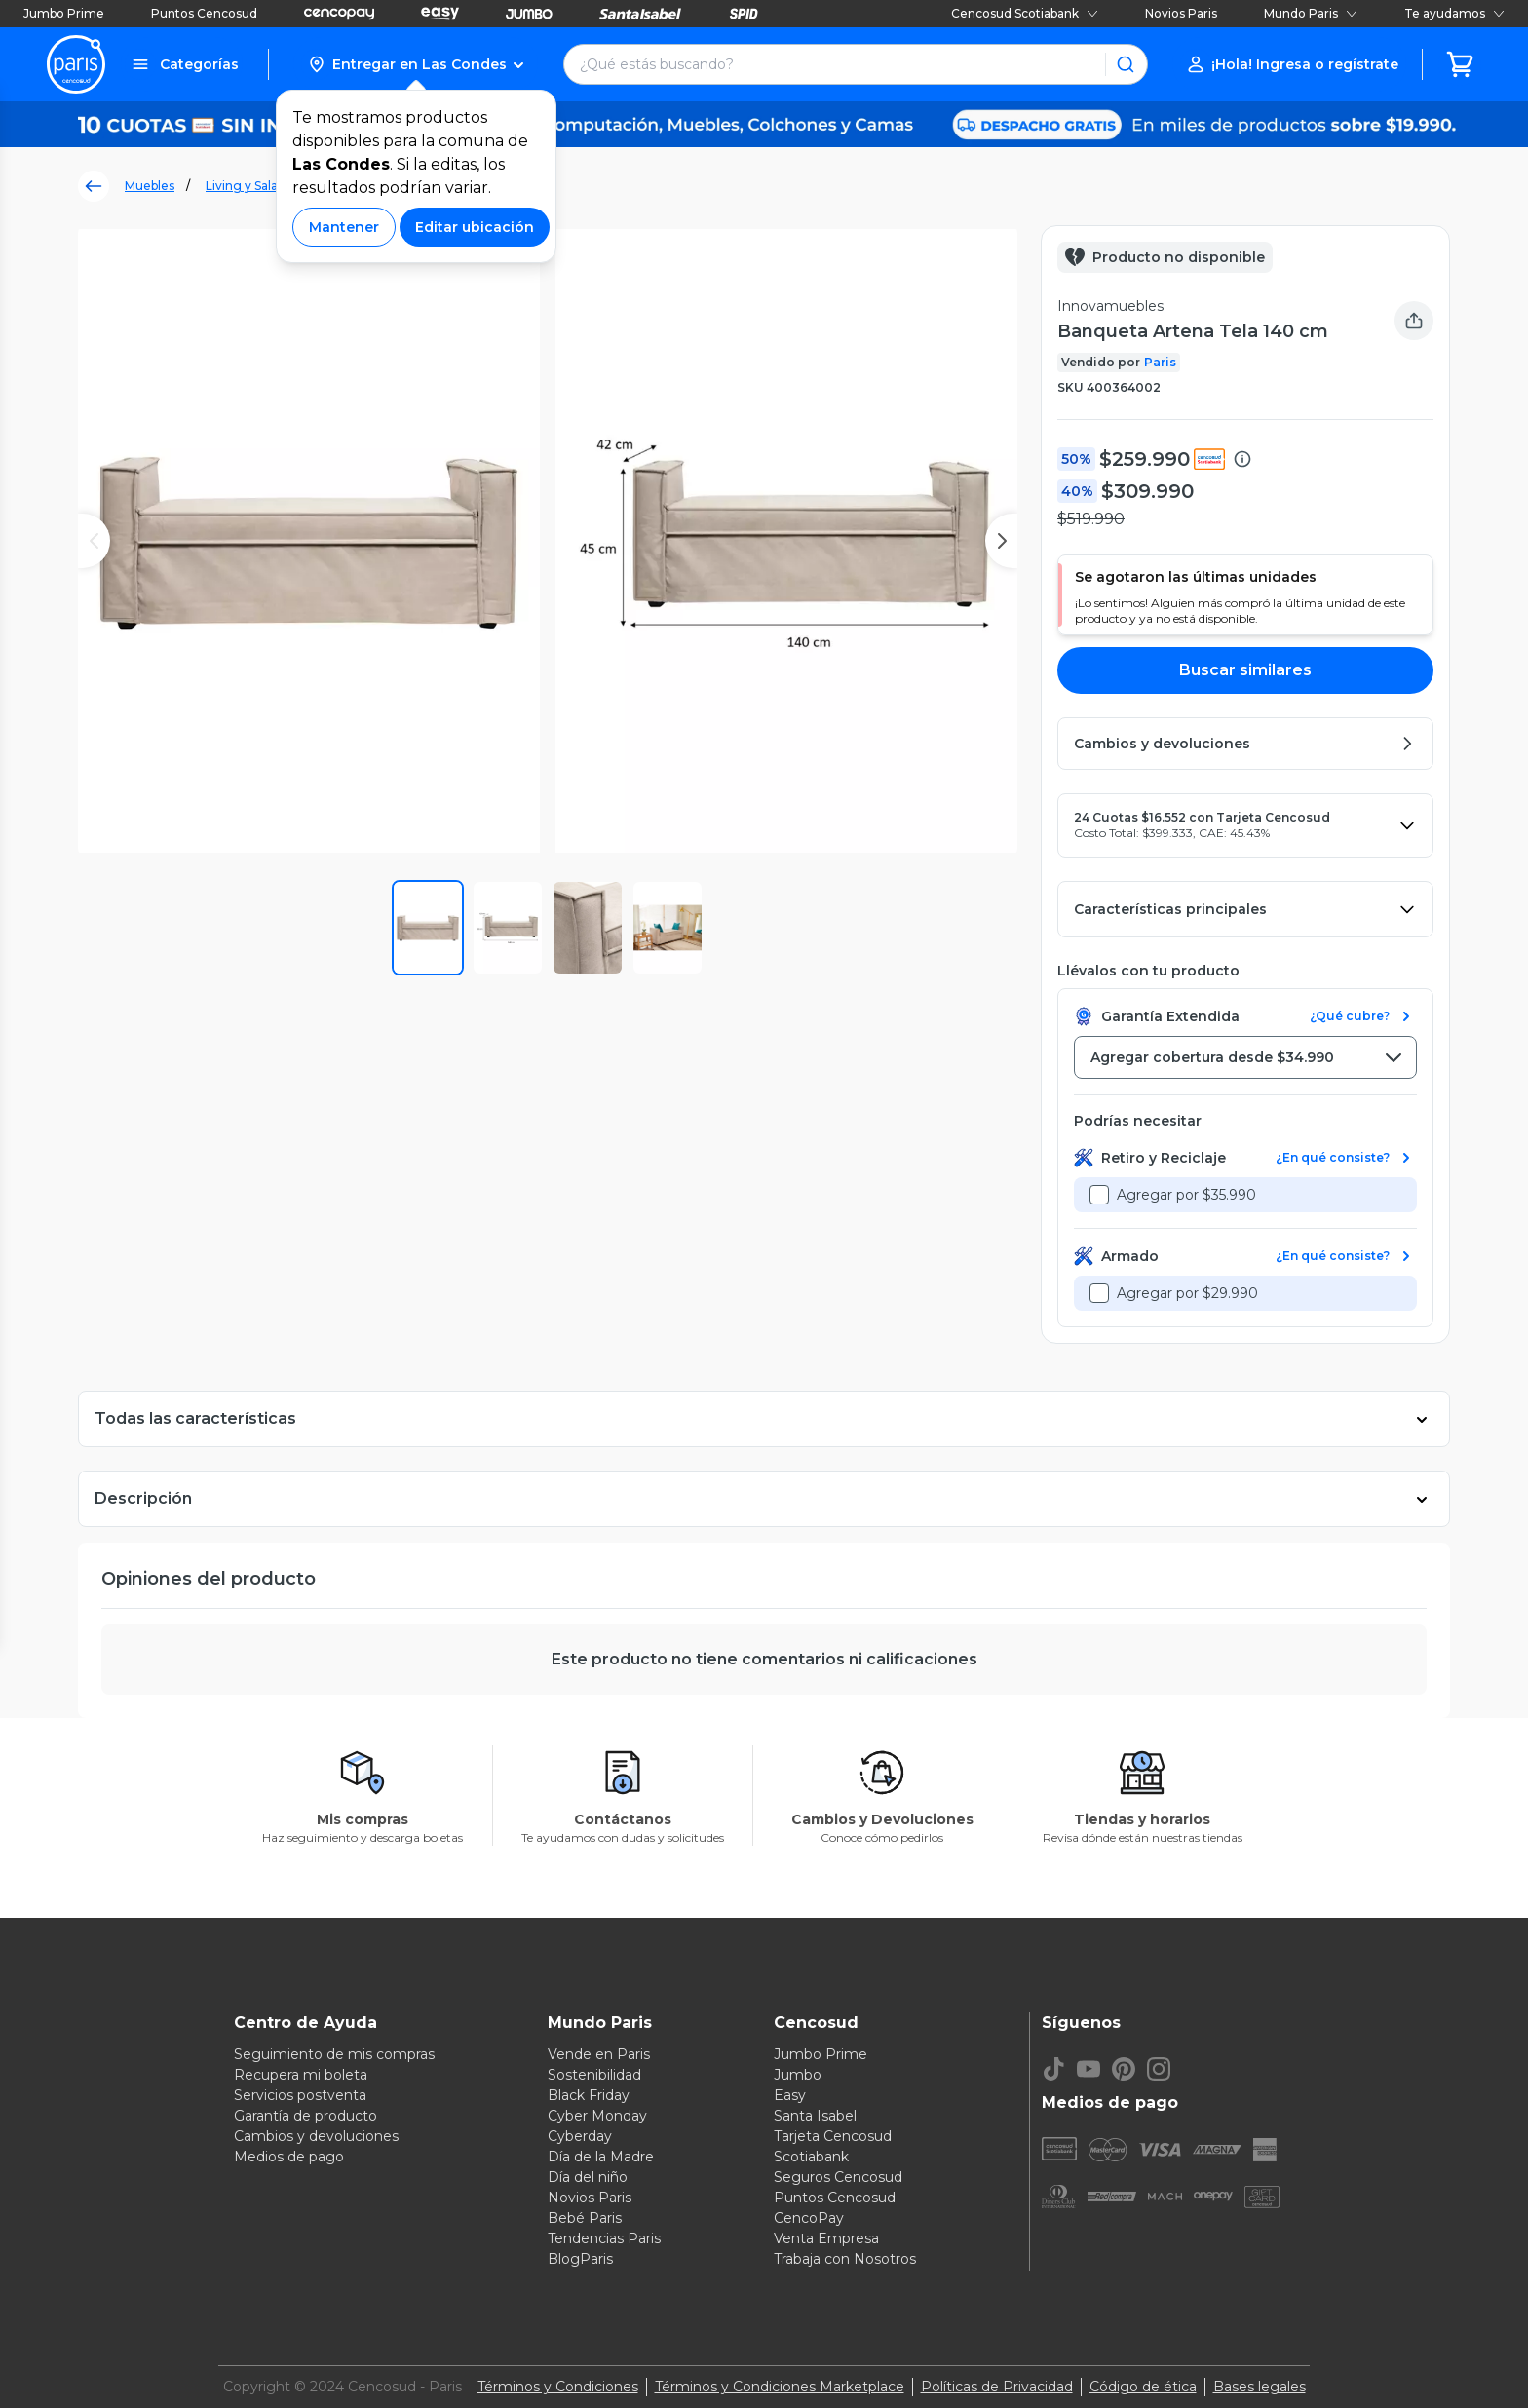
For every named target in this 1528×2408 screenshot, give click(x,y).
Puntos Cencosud (204, 13)
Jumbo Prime (63, 13)
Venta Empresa (826, 2238)
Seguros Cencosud (838, 2177)
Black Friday (589, 2095)
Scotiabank (811, 2156)
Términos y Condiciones (558, 2386)
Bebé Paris (585, 2218)
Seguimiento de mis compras (334, 2054)
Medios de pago (289, 2156)
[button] (415, 64)
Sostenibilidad (594, 2074)
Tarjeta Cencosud (833, 2136)
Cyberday (580, 2136)
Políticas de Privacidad (997, 2386)
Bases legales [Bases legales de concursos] (1259, 2386)
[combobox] (1245, 1057)
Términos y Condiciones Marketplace (779, 2386)
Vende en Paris (599, 2054)
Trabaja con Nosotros (845, 2259)
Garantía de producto (305, 2115)
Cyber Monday (597, 2115)
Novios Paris (1181, 13)
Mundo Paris (1310, 13)
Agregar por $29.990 (1187, 1293)
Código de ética (1143, 2386)
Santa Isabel (815, 2115)
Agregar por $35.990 (1186, 1195)
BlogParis (580, 2259)
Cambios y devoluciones (316, 2136)
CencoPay (809, 2218)
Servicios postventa (300, 2095)
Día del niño (588, 2177)
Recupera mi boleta (300, 2074)
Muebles (149, 185)
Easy (790, 2095)
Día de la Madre (601, 2156)
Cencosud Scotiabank (1024, 13)
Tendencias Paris (604, 2238)
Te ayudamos (1454, 13)
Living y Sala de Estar (267, 185)
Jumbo (797, 2074)
